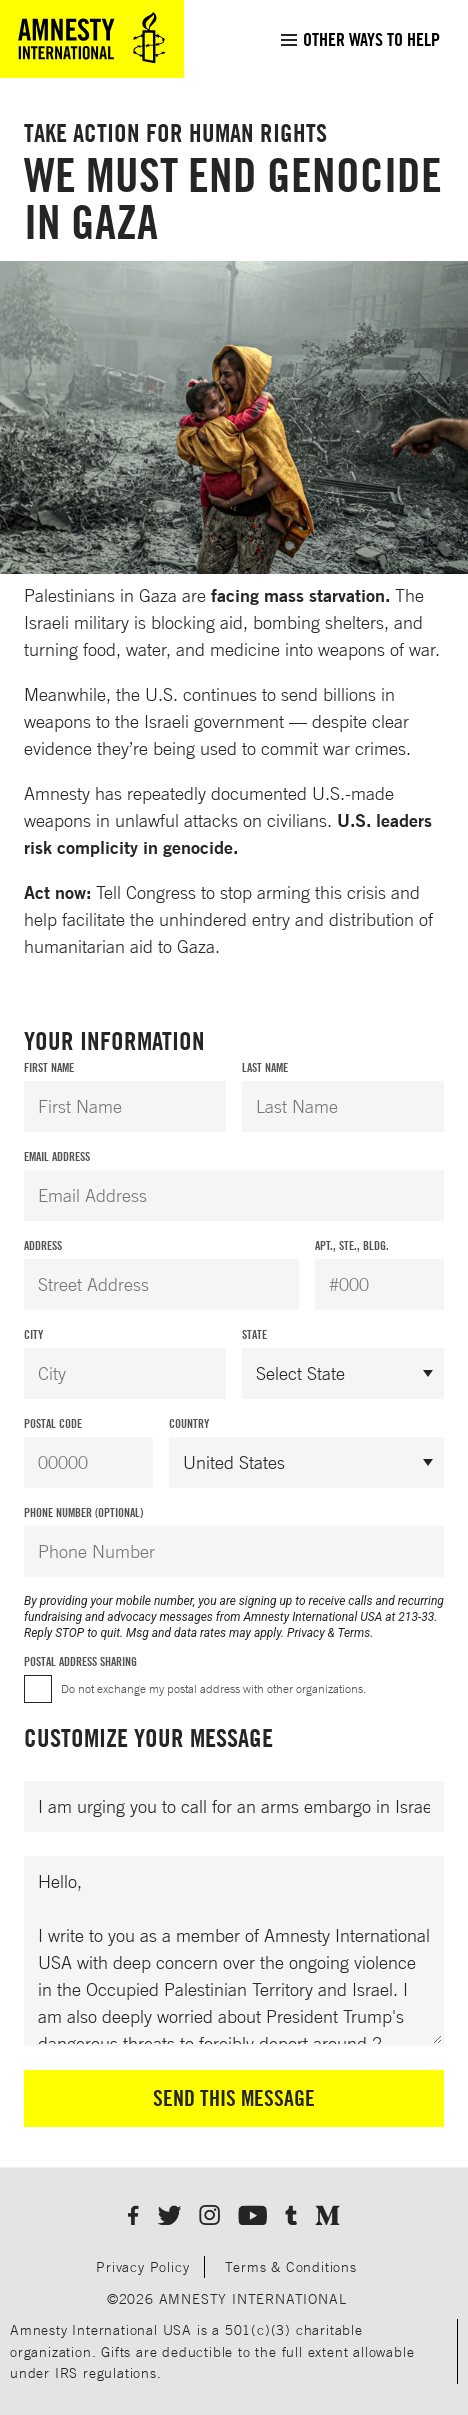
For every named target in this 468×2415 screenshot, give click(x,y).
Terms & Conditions (290, 2266)
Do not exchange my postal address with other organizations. (213, 1688)
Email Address (57, 1156)
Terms (354, 1633)
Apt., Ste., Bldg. (352, 1245)
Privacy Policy (142, 2266)
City (33, 1334)
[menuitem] (359, 39)
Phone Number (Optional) (83, 1512)
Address (43, 1245)
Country (189, 1423)
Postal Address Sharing (80, 1661)
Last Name (265, 1067)
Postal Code (53, 1423)
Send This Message (234, 2098)
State (254, 1334)
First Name (49, 1067)
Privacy (306, 1633)
